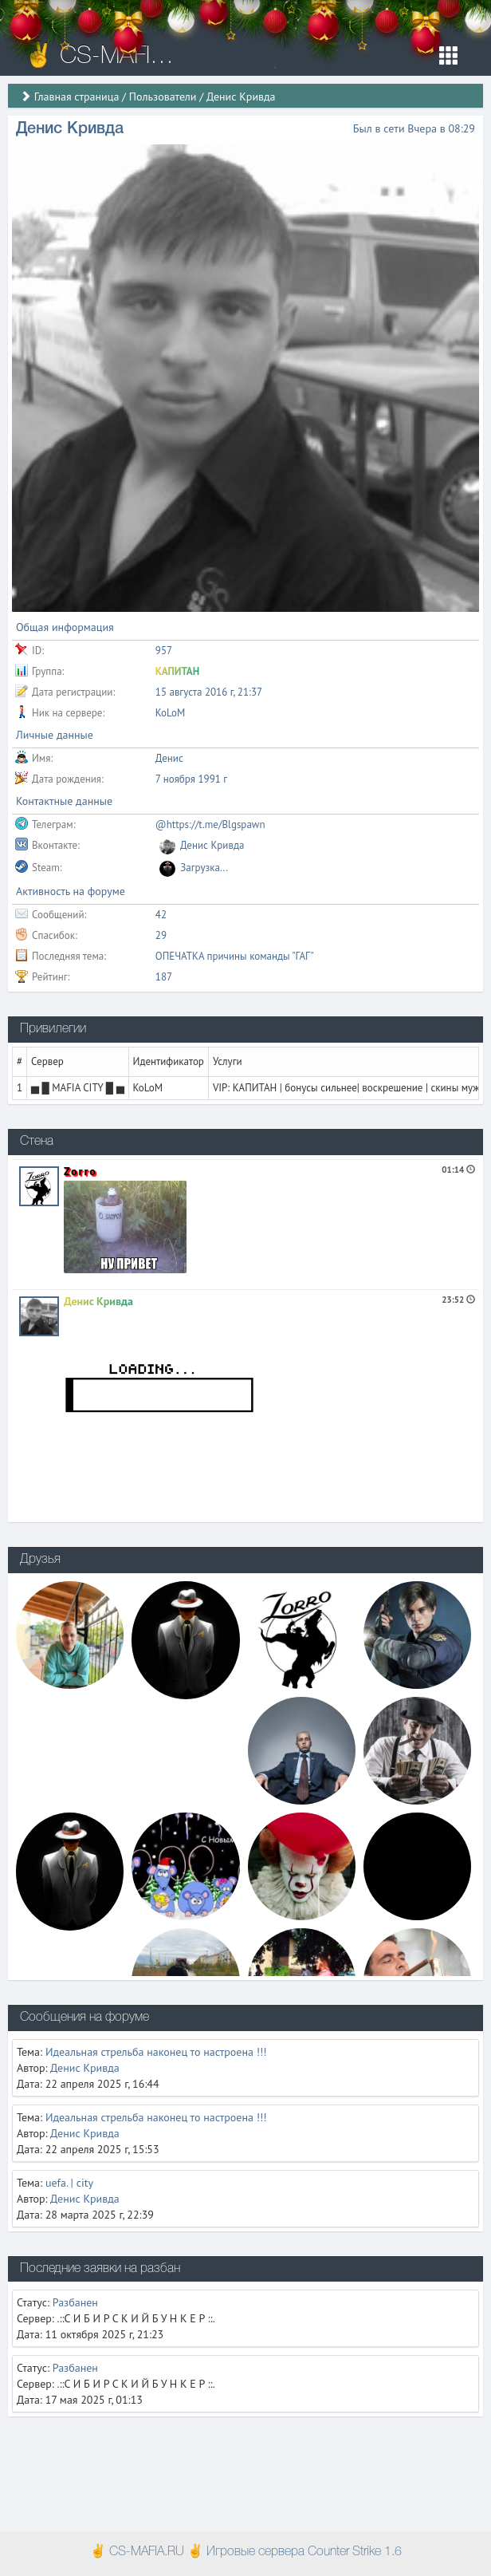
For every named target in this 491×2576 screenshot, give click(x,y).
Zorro (80, 1171)
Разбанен (75, 2302)
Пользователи (163, 96)
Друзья (40, 1559)
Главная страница (77, 96)
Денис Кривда (98, 1301)
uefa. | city (69, 2183)
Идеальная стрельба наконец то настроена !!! (156, 2052)
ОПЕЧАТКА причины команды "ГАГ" (234, 956)
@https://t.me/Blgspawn (210, 824)
